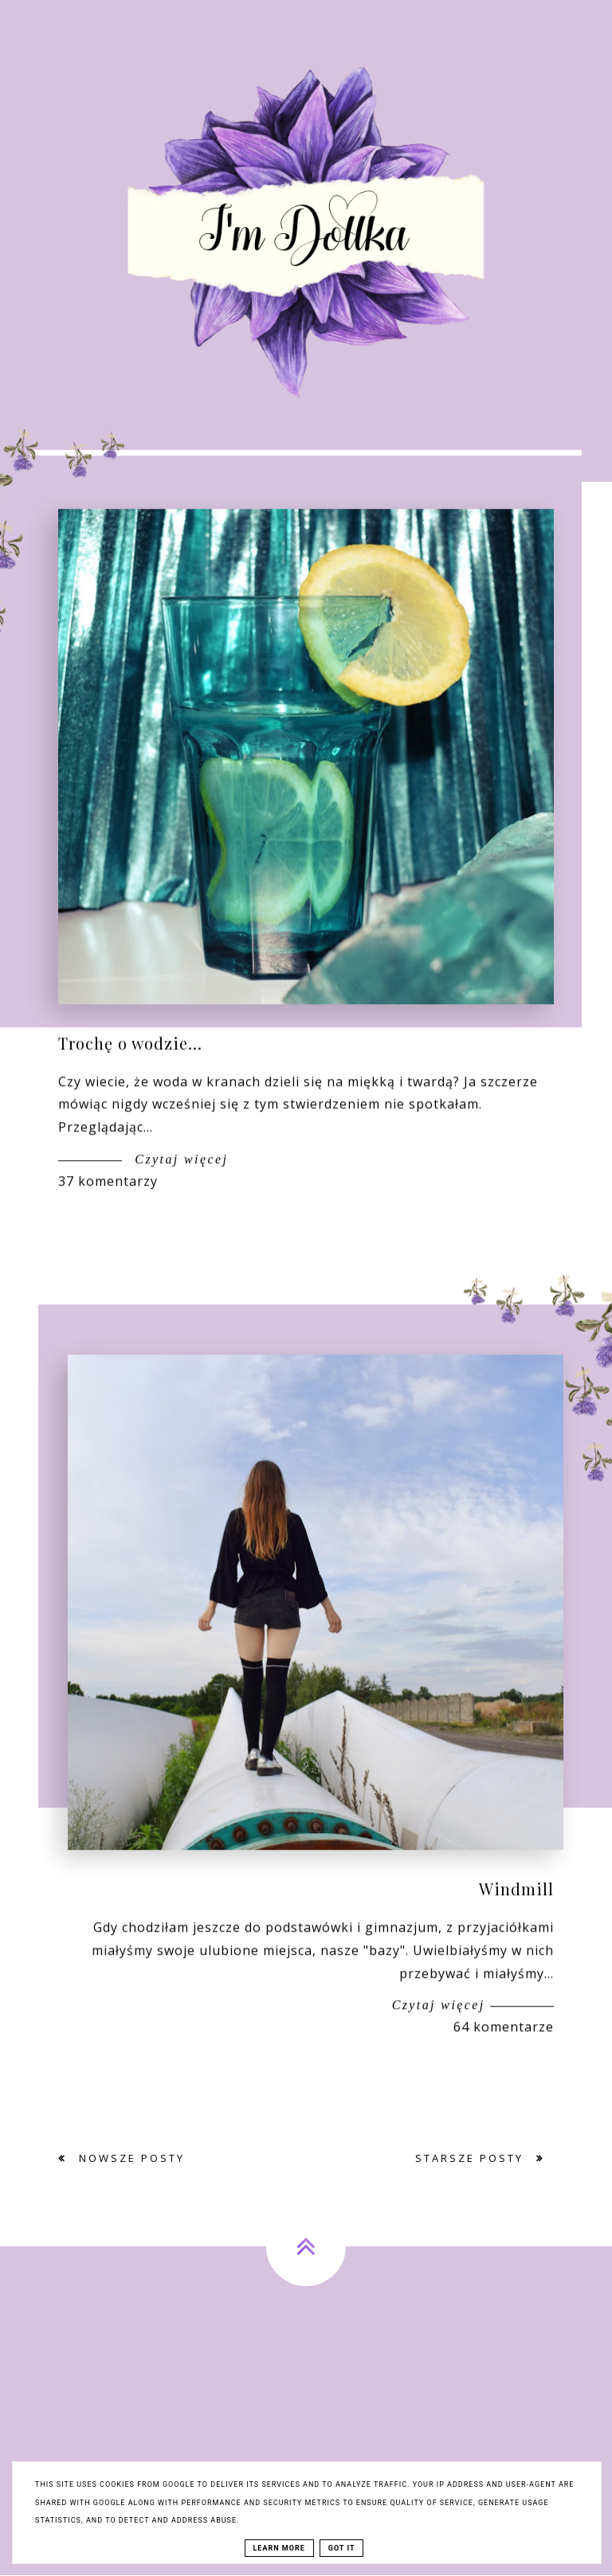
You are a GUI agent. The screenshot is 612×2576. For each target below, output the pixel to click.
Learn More (279, 2548)
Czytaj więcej (179, 1172)
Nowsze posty (129, 2158)
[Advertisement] (306, 2428)
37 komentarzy (108, 1193)
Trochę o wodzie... (130, 1055)
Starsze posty (471, 2158)
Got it (341, 2548)
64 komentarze (503, 2040)
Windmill (516, 1901)
